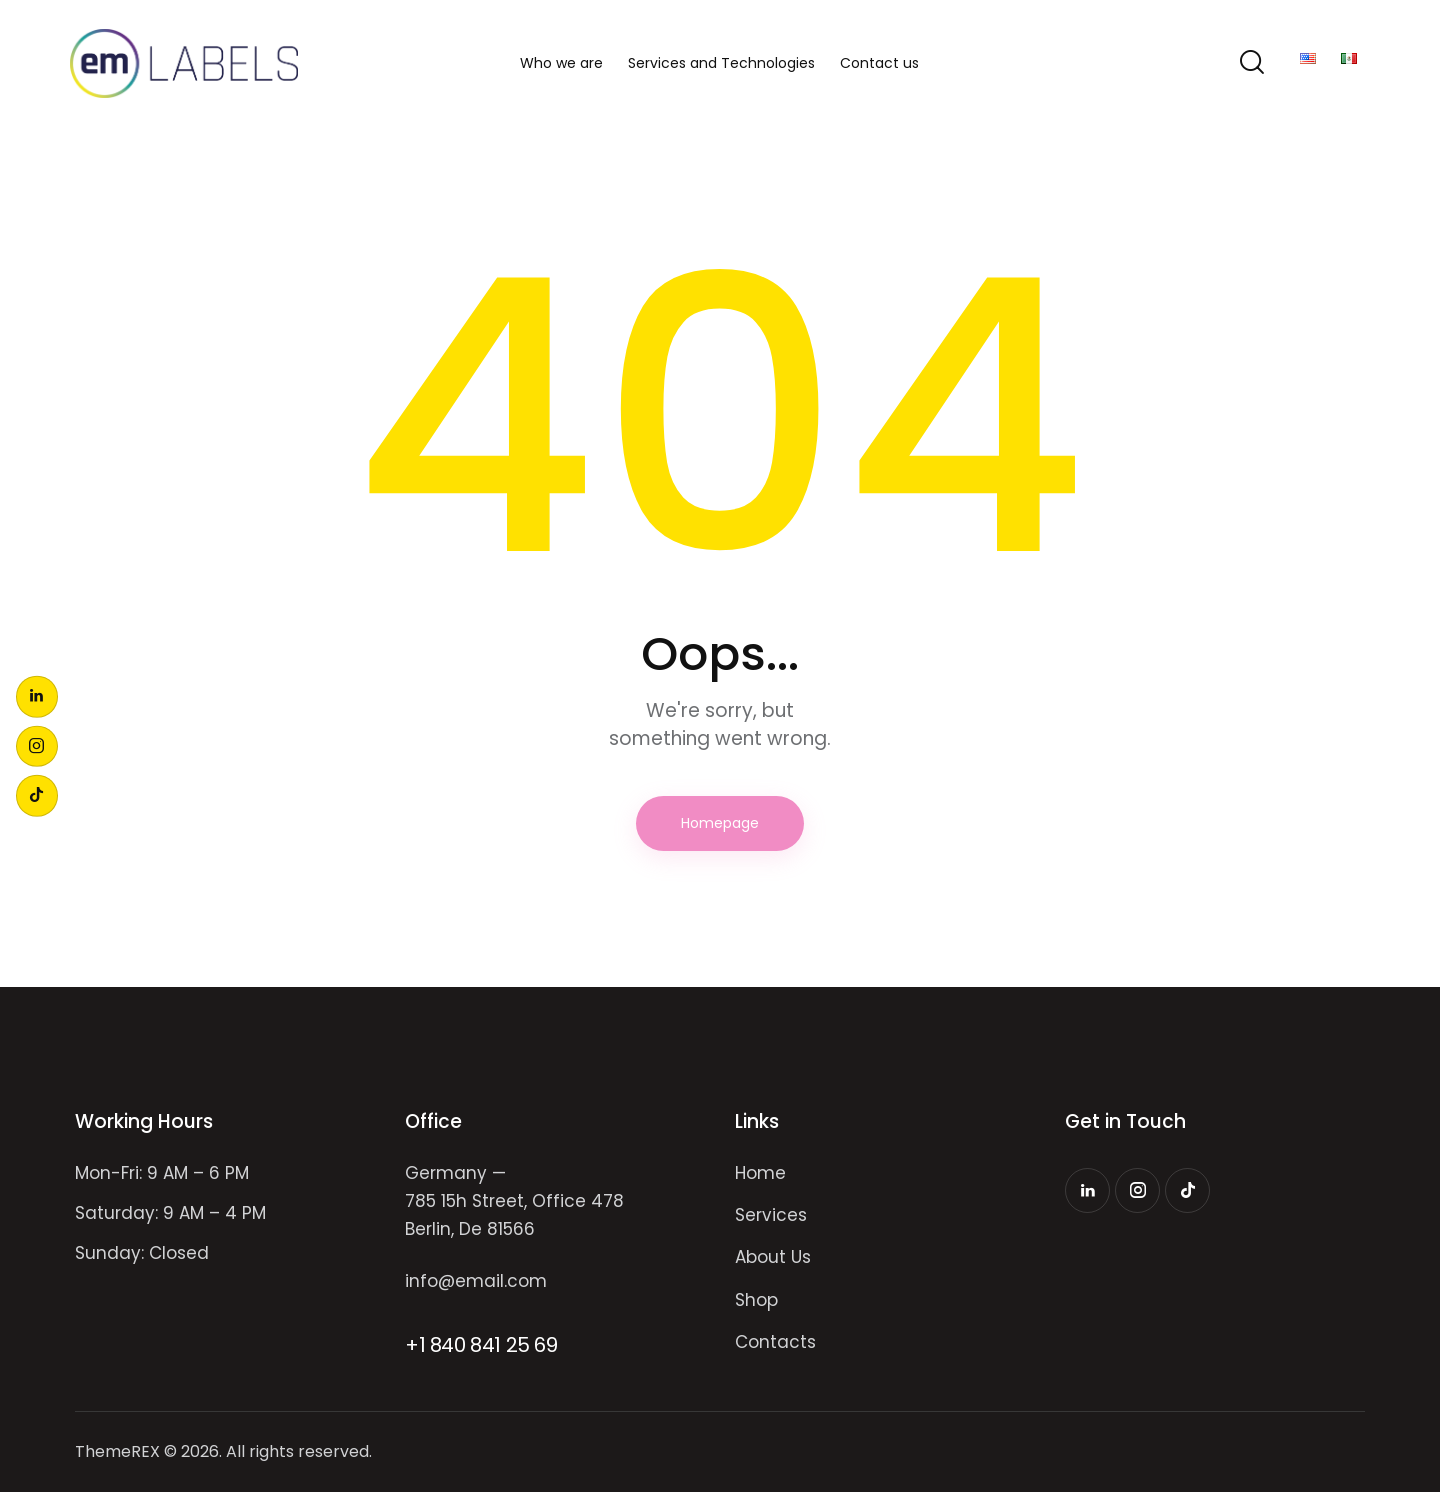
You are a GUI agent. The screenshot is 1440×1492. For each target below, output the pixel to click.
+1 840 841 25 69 (481, 1345)
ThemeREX (117, 1451)
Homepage (720, 823)
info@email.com (476, 1281)
